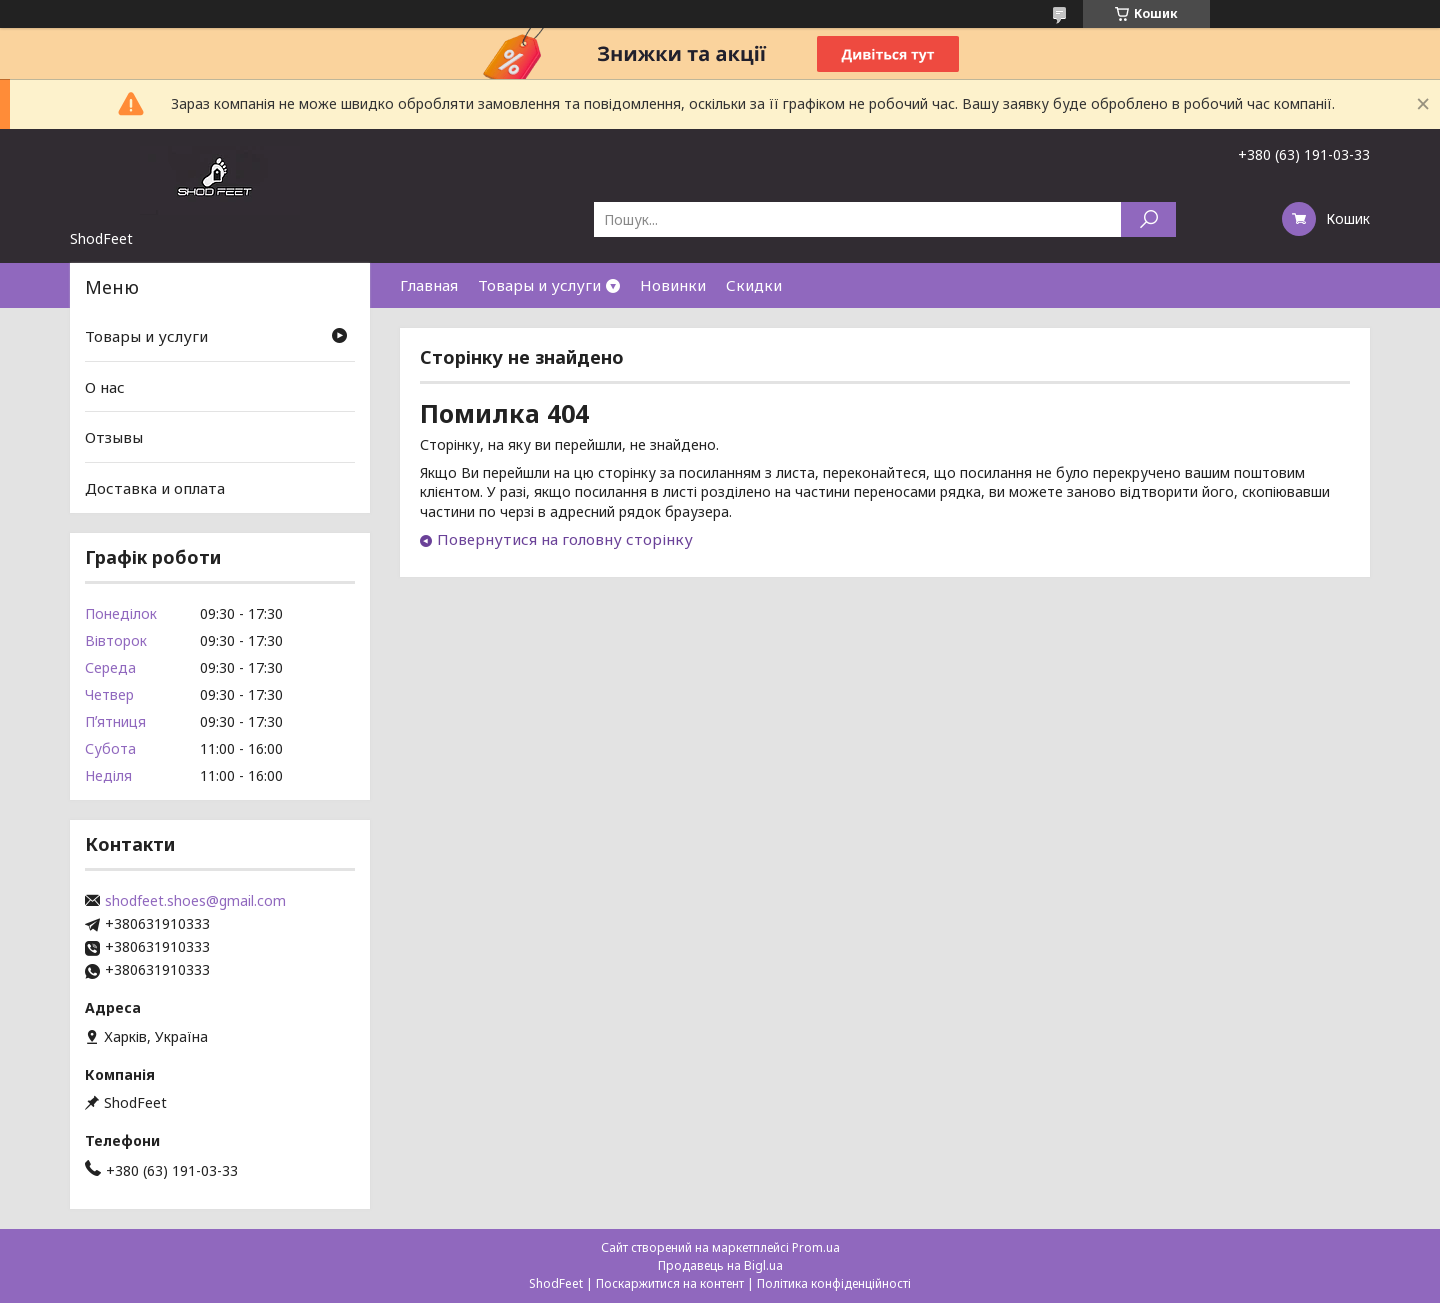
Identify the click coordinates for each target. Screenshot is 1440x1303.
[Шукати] (1148, 219)
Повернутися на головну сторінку (565, 539)
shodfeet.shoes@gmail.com (195, 901)
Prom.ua (816, 1247)
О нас (105, 387)
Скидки (754, 285)
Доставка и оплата (155, 488)
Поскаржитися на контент (670, 1283)
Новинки (673, 285)
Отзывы (114, 437)
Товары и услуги (539, 285)
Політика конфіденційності (834, 1283)
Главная (429, 285)
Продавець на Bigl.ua (720, 1265)
